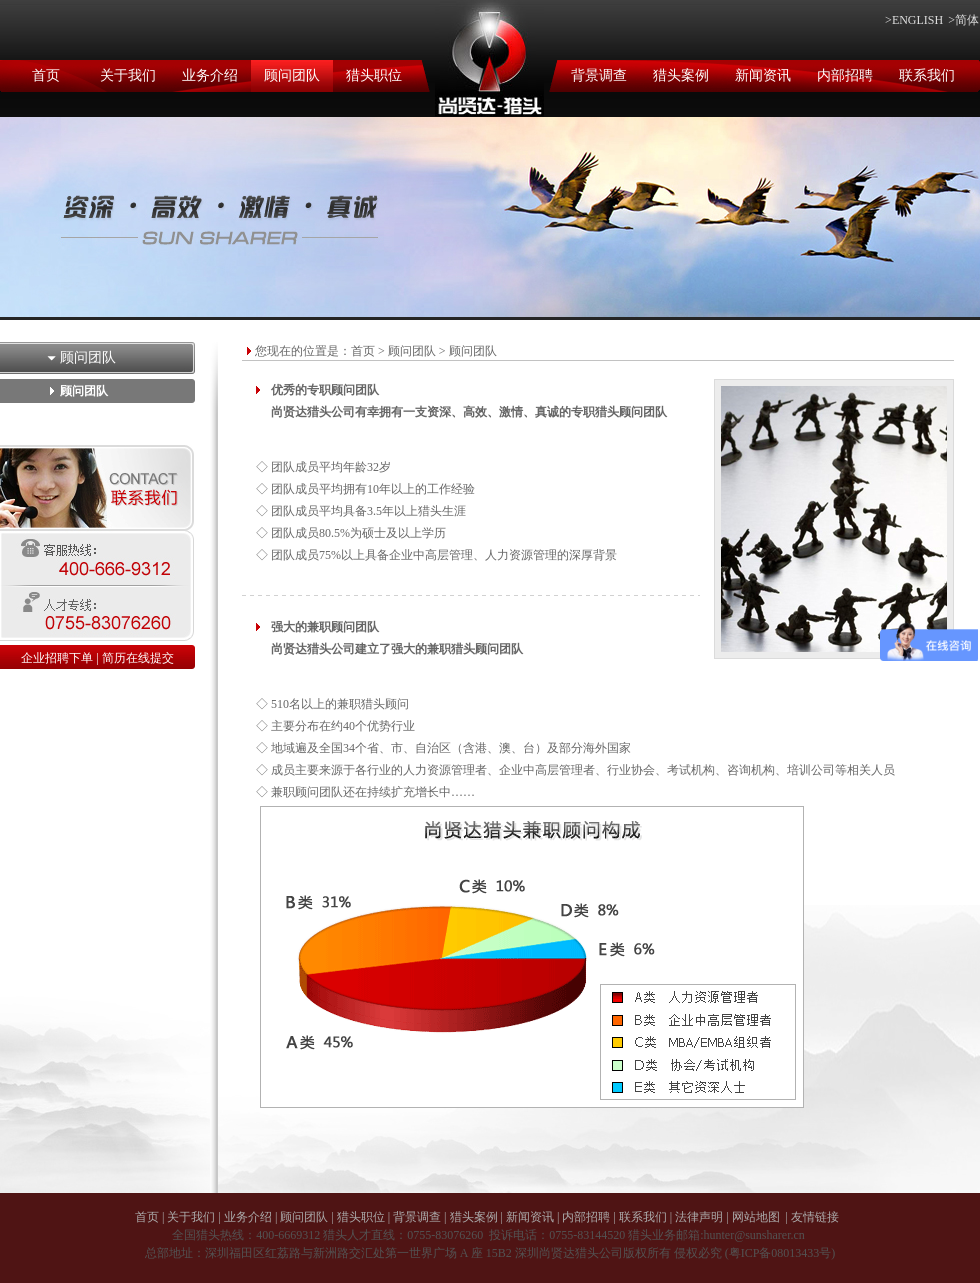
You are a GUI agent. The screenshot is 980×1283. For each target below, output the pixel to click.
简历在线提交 (138, 658)
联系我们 (927, 75)
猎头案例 (681, 75)
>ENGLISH (914, 20)
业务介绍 (210, 75)
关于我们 (128, 75)
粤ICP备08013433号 (780, 1253)
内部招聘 (845, 75)
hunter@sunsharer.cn (753, 1235)
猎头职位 (374, 75)
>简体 (963, 20)
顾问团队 (292, 75)
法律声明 (699, 1217)
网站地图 (756, 1217)
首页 (46, 75)
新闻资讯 (763, 75)
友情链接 (815, 1217)
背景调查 (599, 75)
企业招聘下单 (57, 658)
